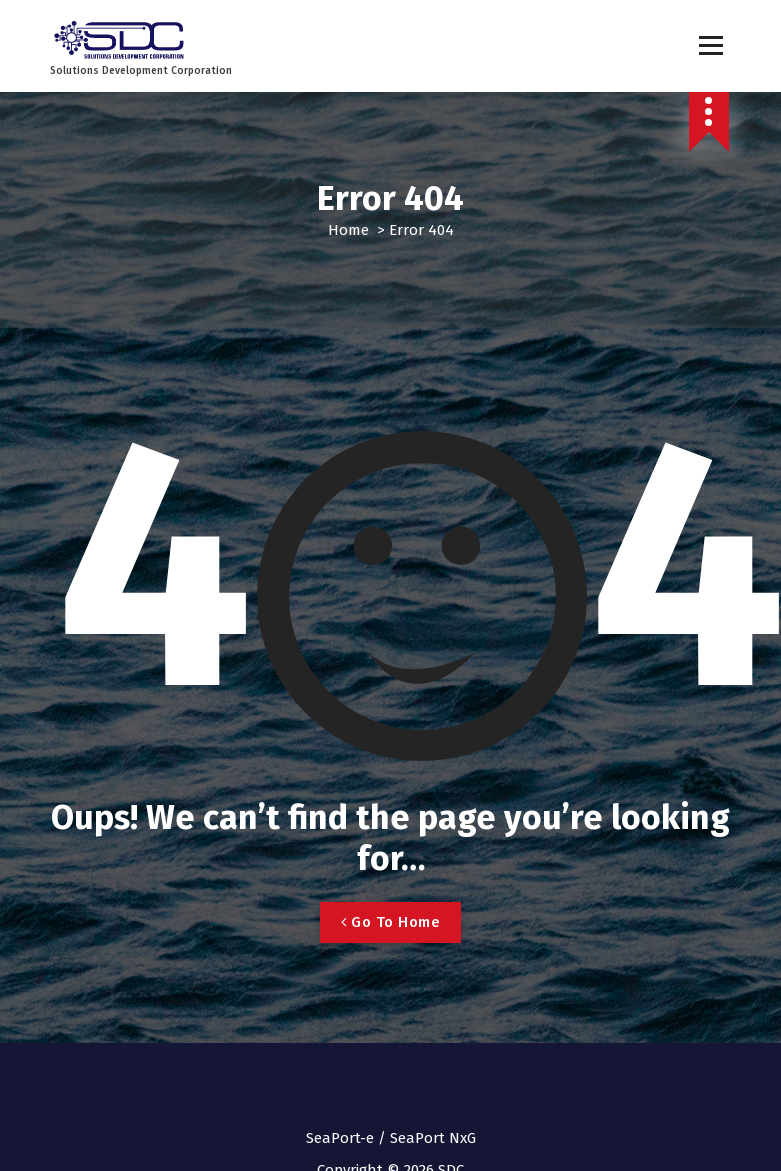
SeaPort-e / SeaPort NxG (391, 1138)
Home (348, 230)
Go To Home (390, 922)
